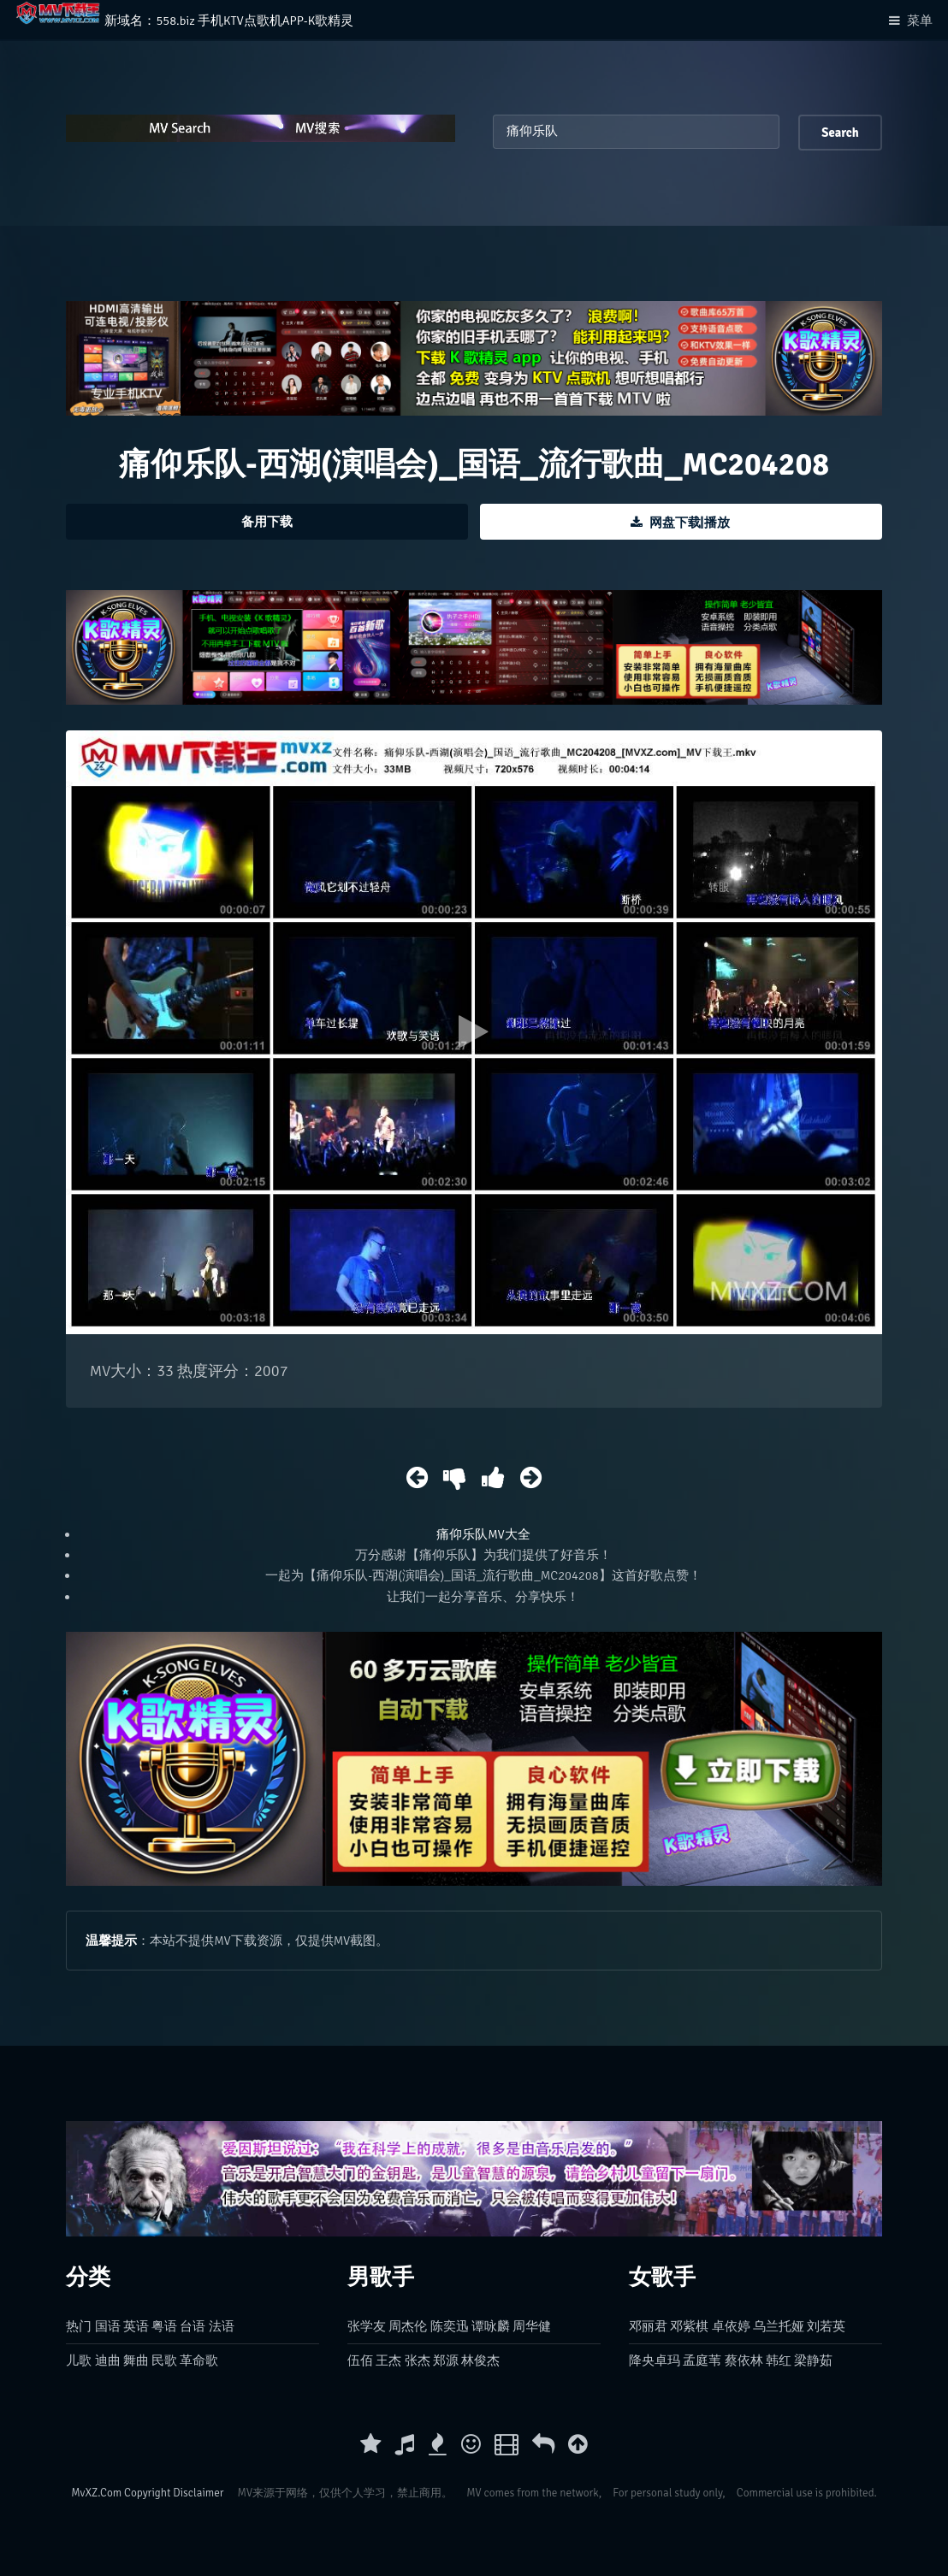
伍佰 (360, 2360)
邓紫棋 (689, 2326)
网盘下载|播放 (689, 522)
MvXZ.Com (96, 2493)
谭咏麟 (490, 2326)
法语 (221, 2326)
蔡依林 (744, 2360)
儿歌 (79, 2360)
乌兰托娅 (778, 2326)
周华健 (532, 2326)
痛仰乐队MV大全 (483, 1534)
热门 (79, 2326)
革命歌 (199, 2360)
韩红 (778, 2360)
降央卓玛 (654, 2360)
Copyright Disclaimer (173, 2493)
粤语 (164, 2326)
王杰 (388, 2360)
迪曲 (108, 2360)
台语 (192, 2326)
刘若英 (826, 2326)
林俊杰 (480, 2360)
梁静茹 (813, 2360)
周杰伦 (407, 2326)
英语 (136, 2326)
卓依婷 (731, 2326)
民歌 (164, 2360)
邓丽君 (648, 2326)
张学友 (366, 2326)
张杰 (417, 2360)
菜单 (920, 20)
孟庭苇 (702, 2360)
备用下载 (267, 521)
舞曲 (136, 2360)
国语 (108, 2326)
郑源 (446, 2360)
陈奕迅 (449, 2326)
